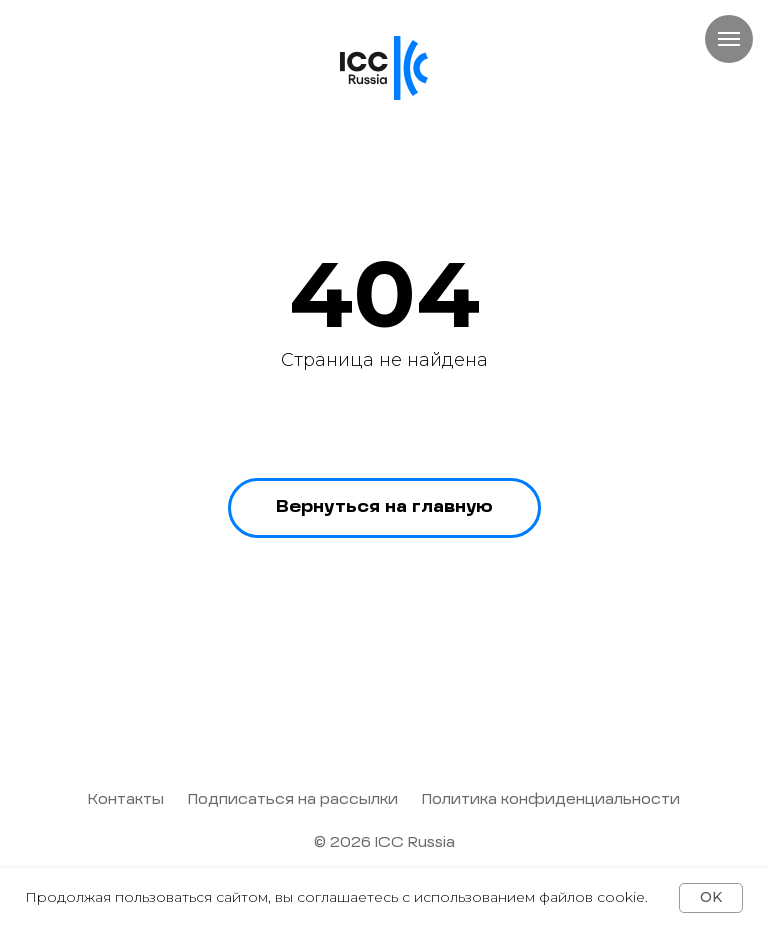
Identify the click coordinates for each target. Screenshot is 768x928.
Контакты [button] (126, 800)
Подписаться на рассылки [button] (293, 800)
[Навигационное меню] (729, 39)
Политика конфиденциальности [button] (551, 800)
